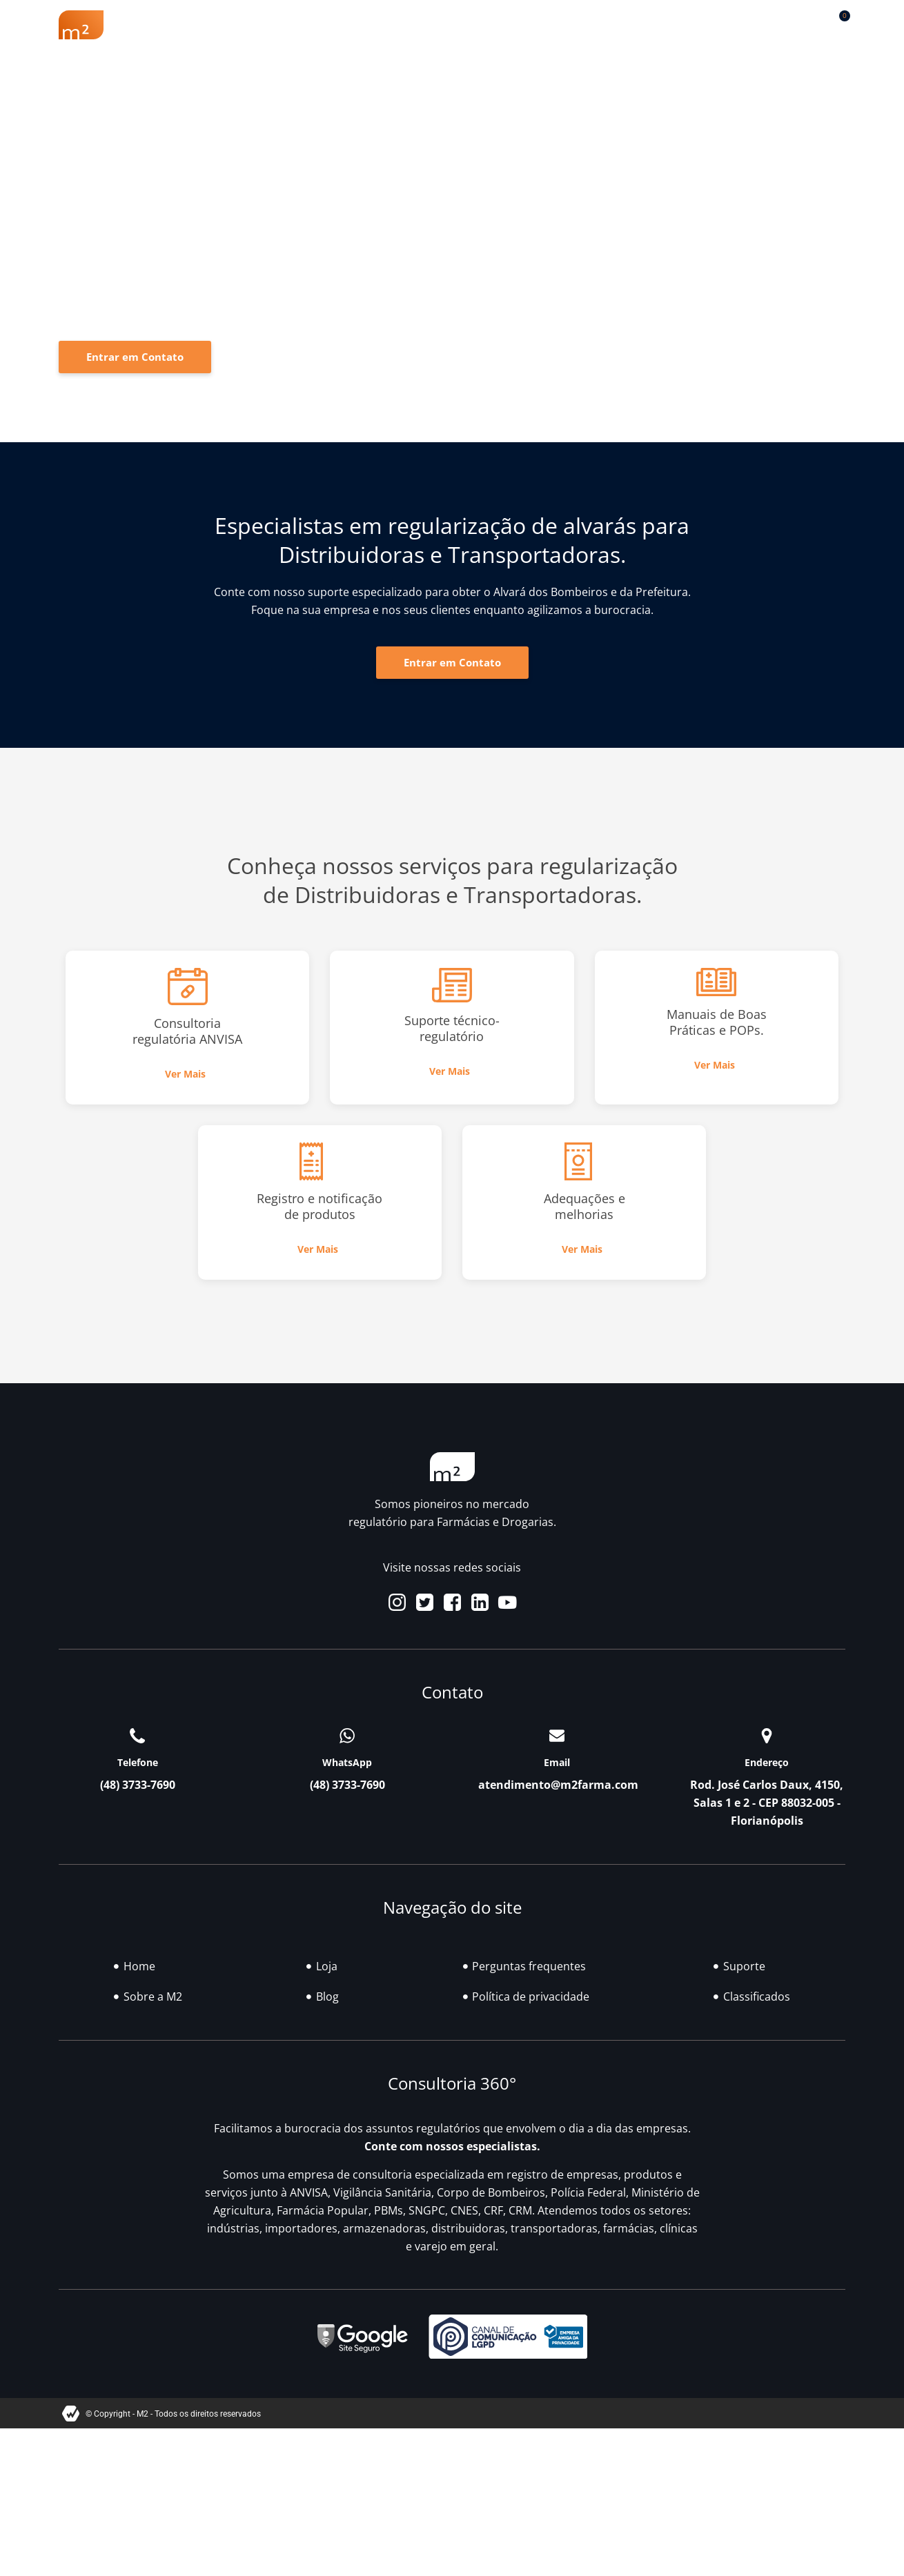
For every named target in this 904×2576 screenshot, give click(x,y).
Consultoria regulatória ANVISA (187, 1031)
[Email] (556, 1735)
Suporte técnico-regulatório (452, 1028)
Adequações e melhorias (584, 1206)
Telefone (137, 1762)
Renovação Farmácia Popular (328, 24)
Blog (531, 24)
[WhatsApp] (347, 1735)
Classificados (611, 24)
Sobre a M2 (188, 24)
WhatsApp (347, 1762)
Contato (728, 24)
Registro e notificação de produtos (319, 1206)
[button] (804, 21)
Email (557, 1762)
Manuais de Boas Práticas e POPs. (717, 1022)
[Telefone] (137, 1735)
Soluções (462, 24)
